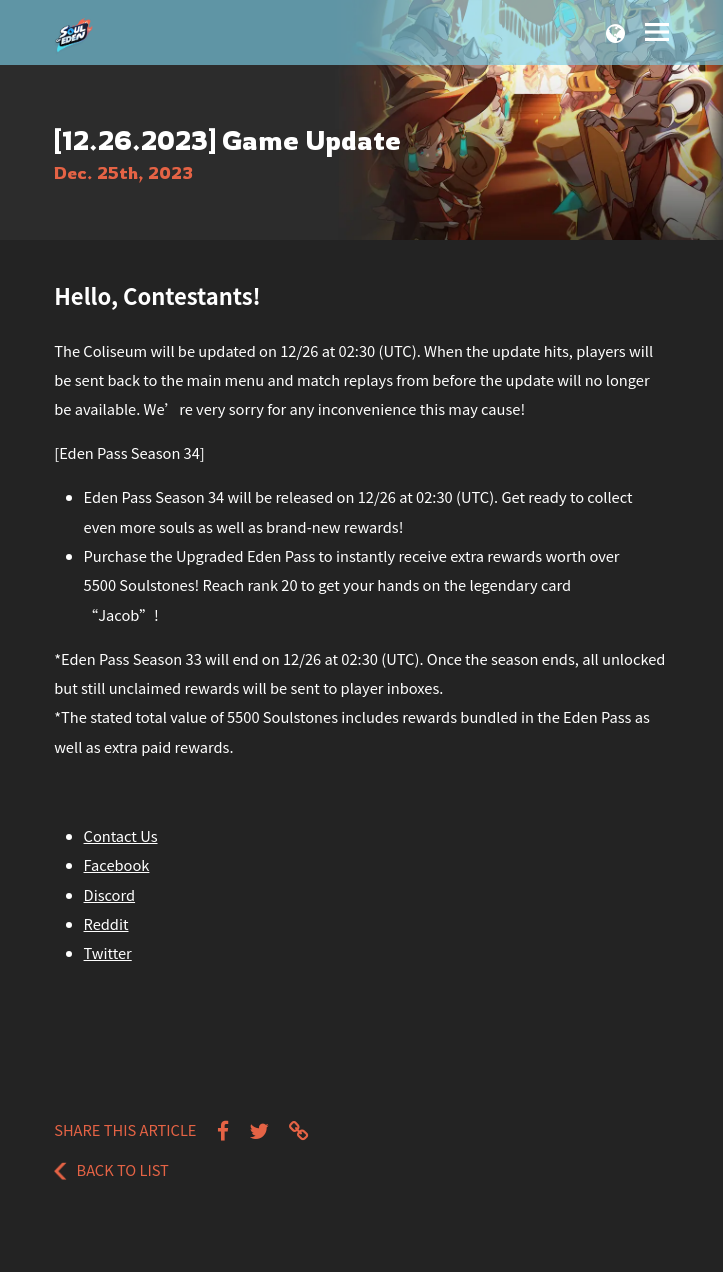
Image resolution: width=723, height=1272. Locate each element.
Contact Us (121, 835)
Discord (110, 894)
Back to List (111, 1169)
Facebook (117, 864)
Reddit (106, 923)
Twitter (108, 952)
